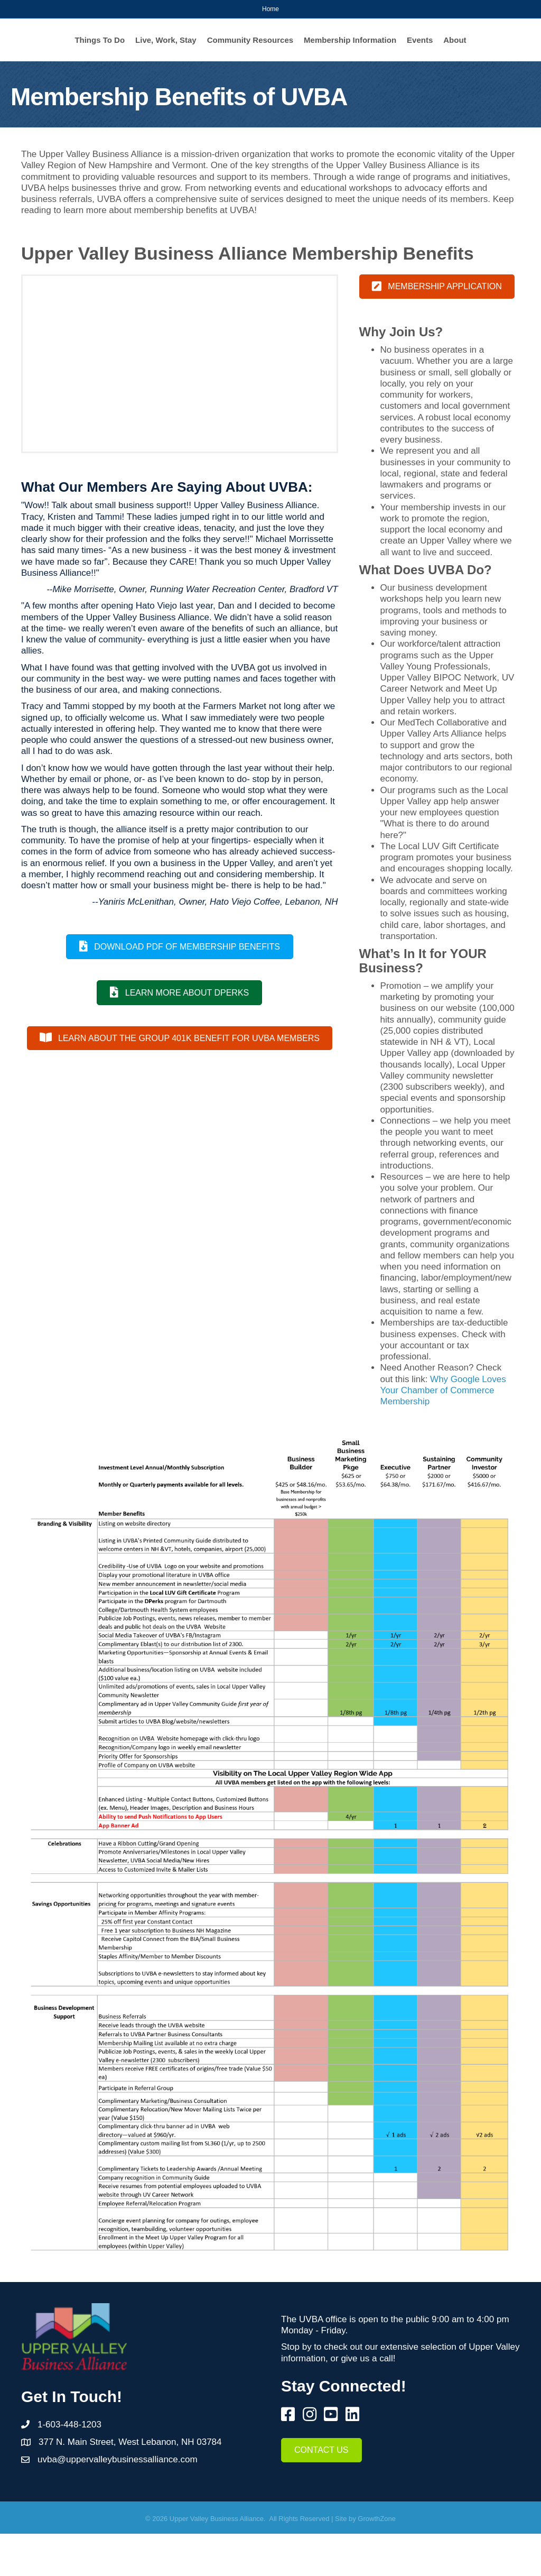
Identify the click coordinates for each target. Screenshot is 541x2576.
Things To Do (86, 46)
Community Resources (236, 46)
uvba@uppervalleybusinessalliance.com (118, 2502)
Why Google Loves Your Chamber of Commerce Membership (443, 1432)
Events (305, 82)
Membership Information (235, 82)
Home (270, 9)
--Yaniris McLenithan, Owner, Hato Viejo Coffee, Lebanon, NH (215, 944)
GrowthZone (377, 2561)
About (340, 82)
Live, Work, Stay (152, 46)
